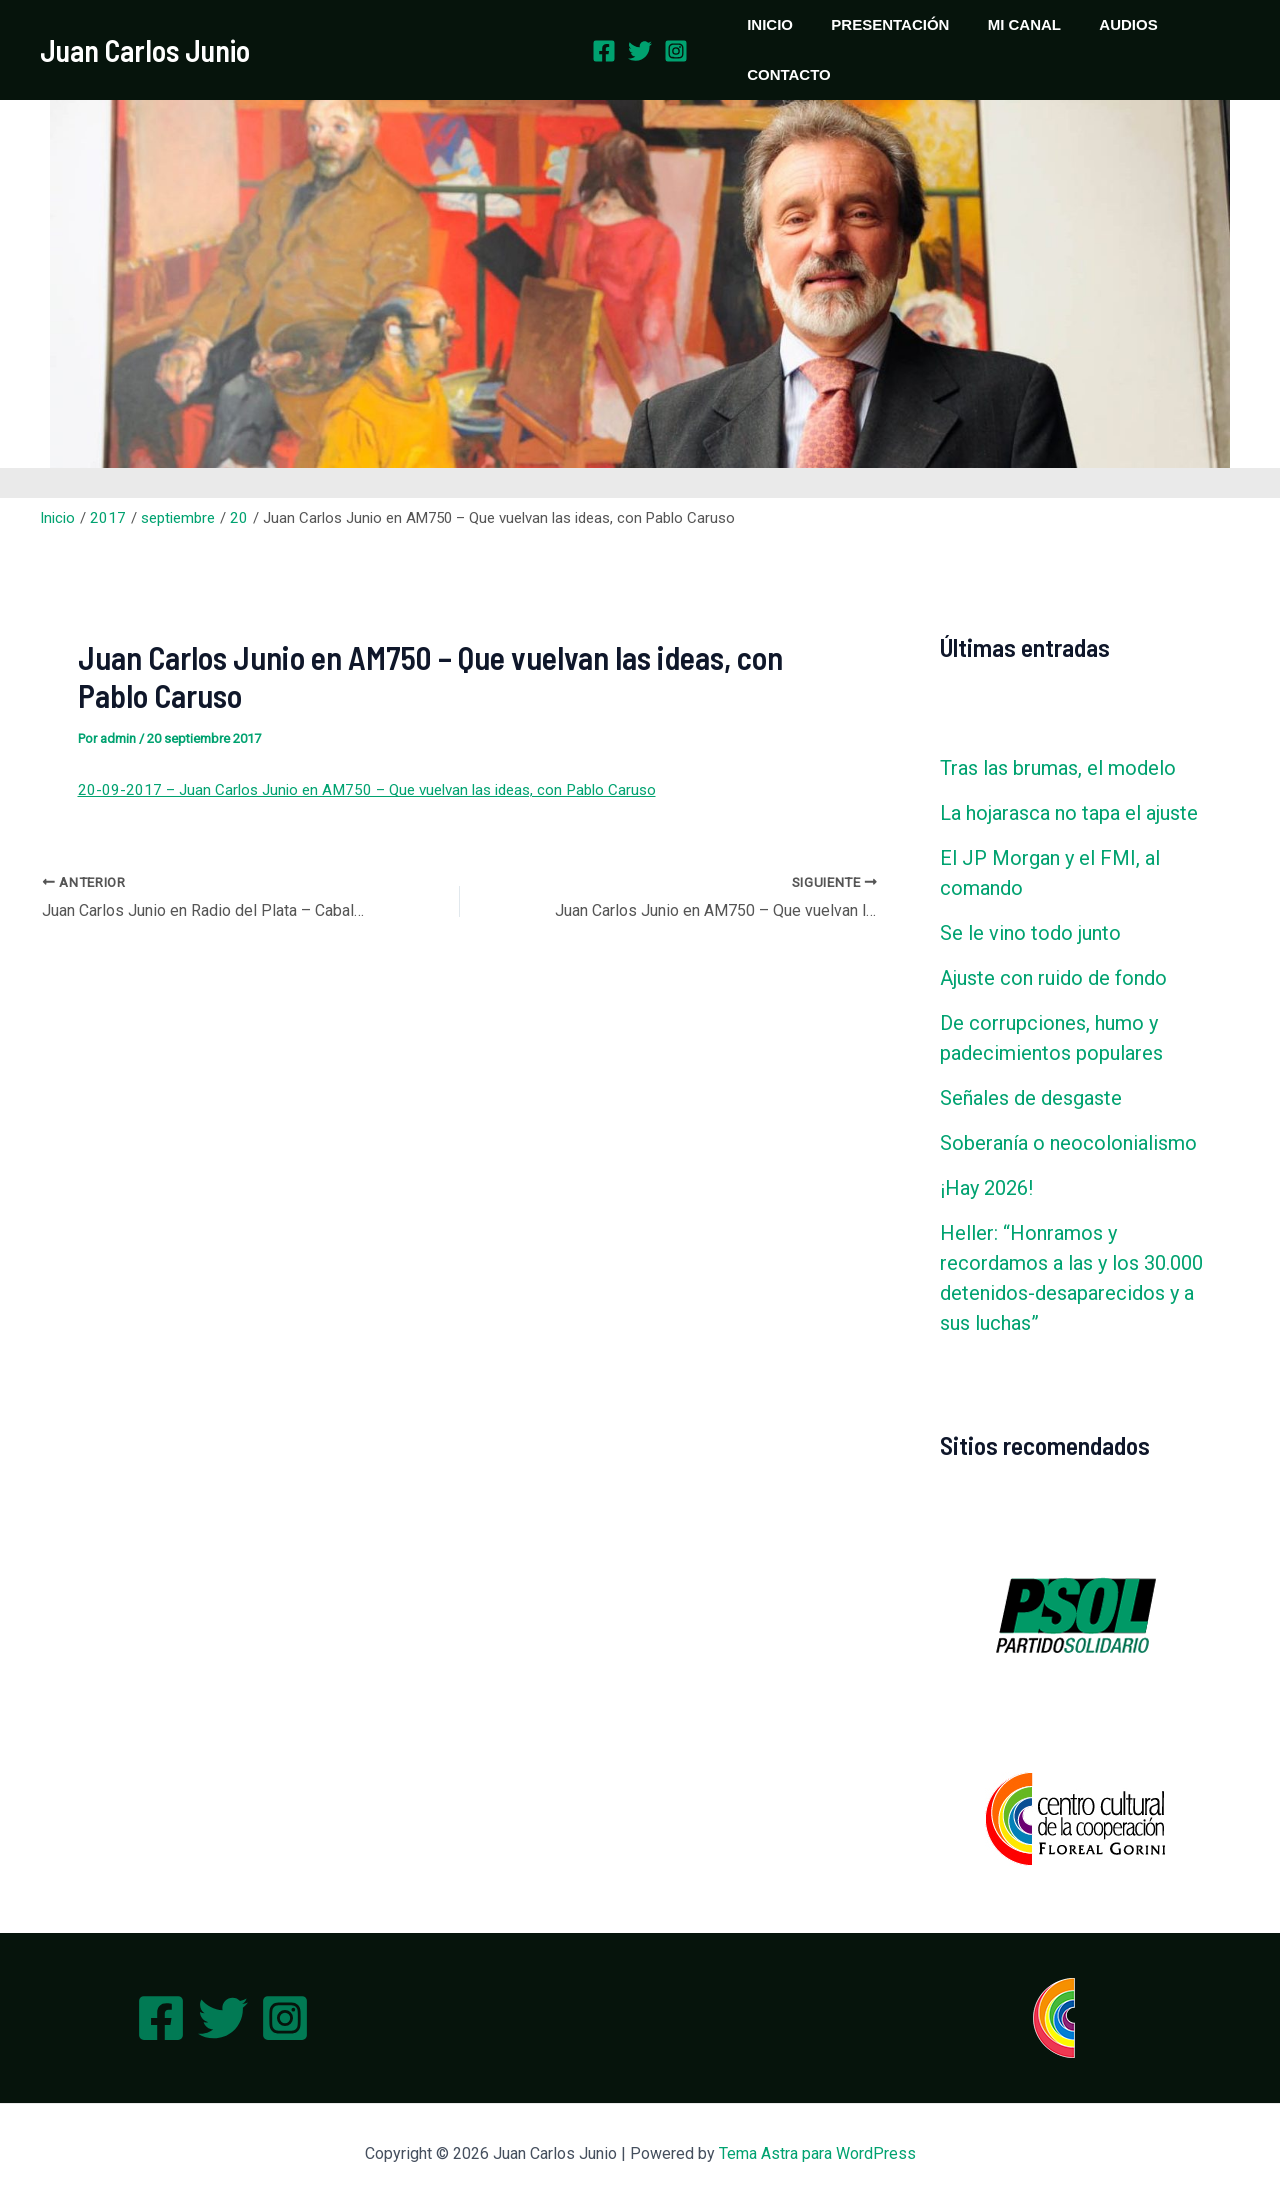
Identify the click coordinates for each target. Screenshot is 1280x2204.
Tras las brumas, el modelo (1058, 768)
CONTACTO (785, 74)
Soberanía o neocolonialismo (1068, 1143)
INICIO (766, 24)
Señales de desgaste (1031, 1098)
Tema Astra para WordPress (817, 2153)
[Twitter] (640, 51)
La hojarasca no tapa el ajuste (1069, 813)
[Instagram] (676, 51)
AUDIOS (1099, 24)
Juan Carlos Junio (145, 50)
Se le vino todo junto (1030, 933)
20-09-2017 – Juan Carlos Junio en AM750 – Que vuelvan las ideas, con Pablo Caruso (360, 790)
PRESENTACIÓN (878, 24)
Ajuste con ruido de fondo (1053, 978)
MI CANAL (1003, 24)
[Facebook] (604, 51)
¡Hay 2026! (986, 1188)
